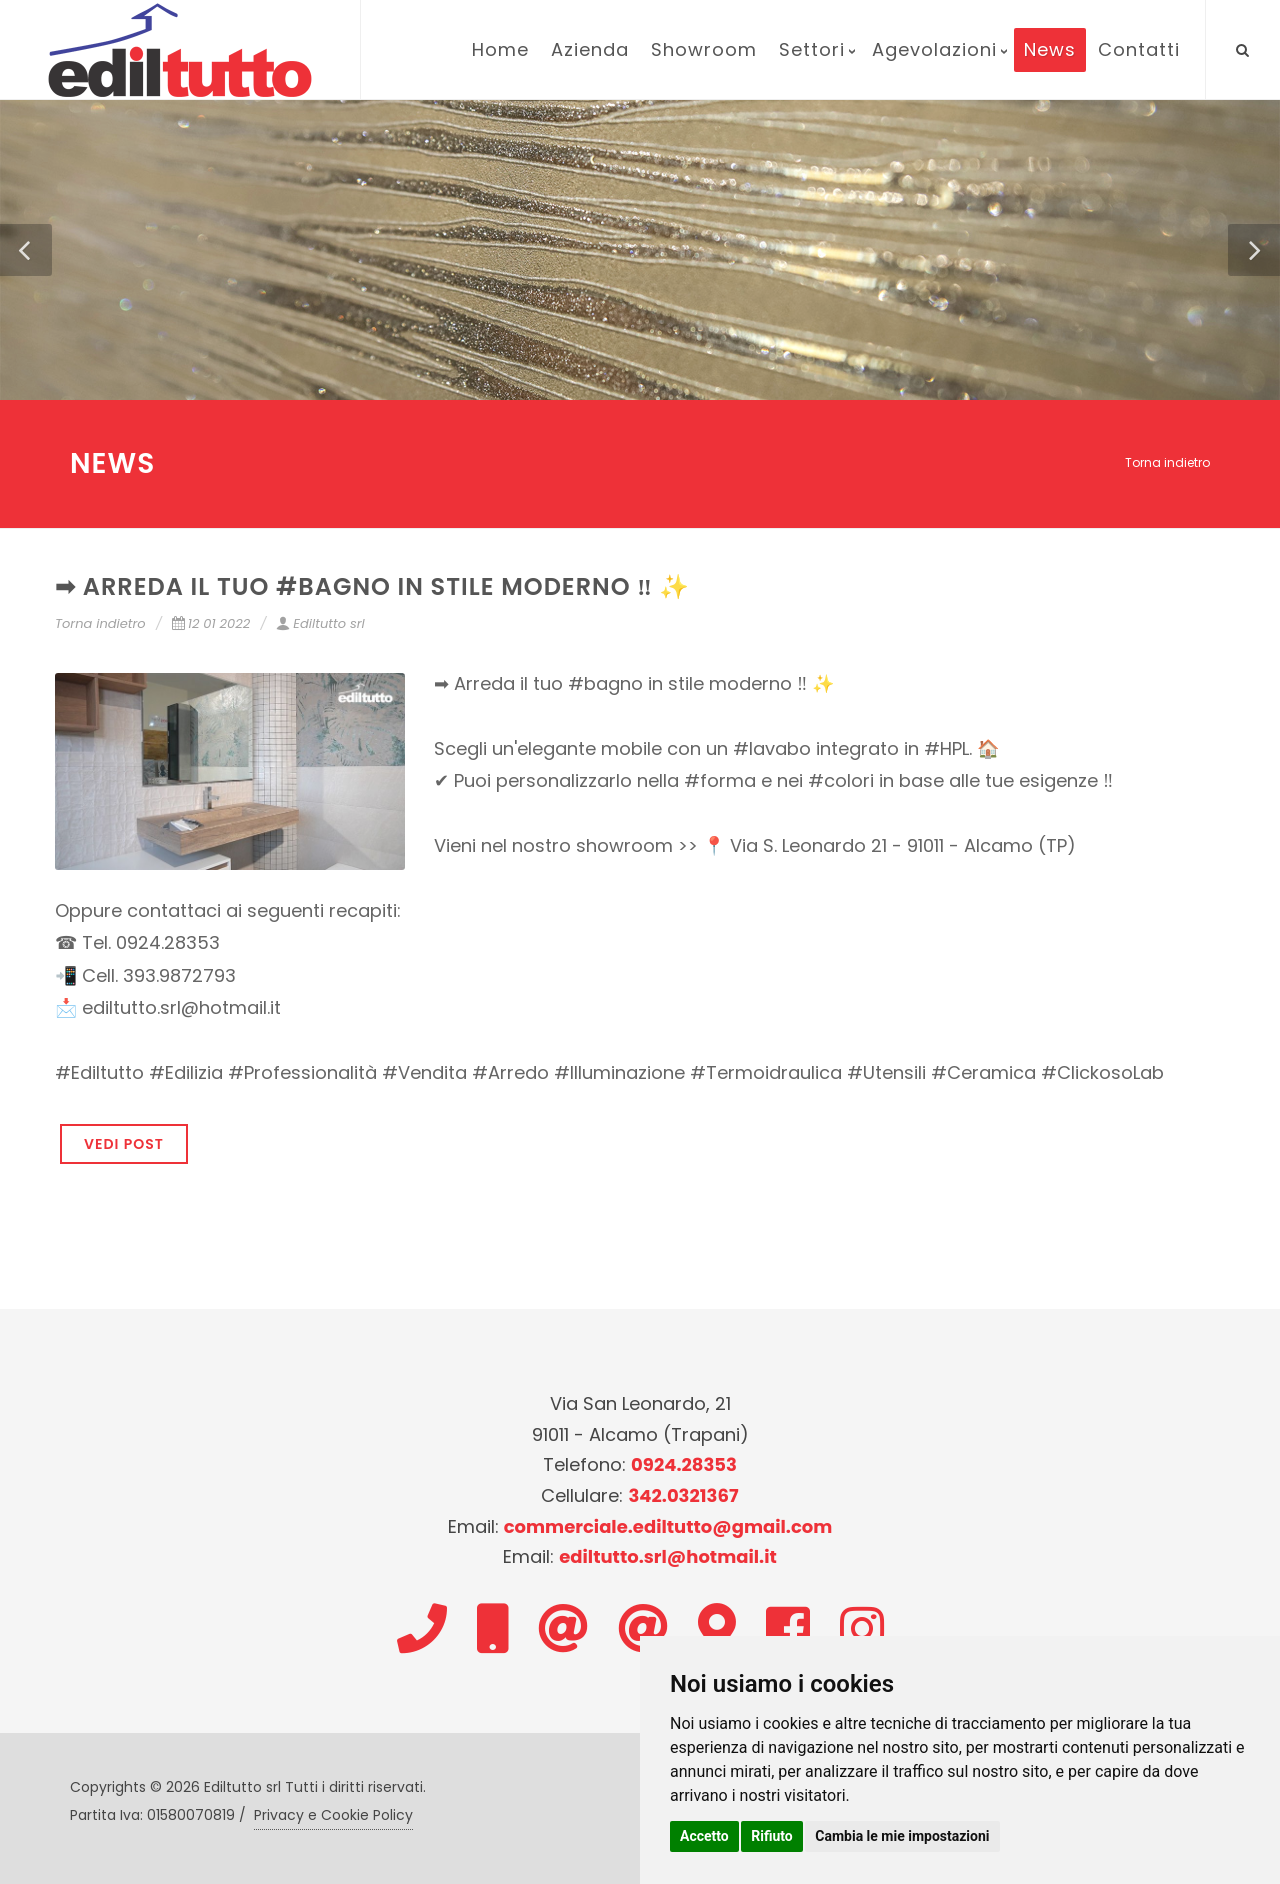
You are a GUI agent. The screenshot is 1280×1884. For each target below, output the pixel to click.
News (1050, 49)
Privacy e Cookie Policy (333, 1815)
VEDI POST (124, 1144)
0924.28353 (684, 1464)
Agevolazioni (934, 49)
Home (500, 49)
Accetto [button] (704, 1836)
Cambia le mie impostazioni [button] (902, 1836)
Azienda (590, 49)
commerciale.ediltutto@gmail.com (668, 1526)
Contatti (1139, 49)
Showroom (704, 49)
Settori (812, 49)
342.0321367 (683, 1495)
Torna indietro (1167, 462)
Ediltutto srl (320, 623)
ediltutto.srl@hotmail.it (668, 1556)
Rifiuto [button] (772, 1836)
